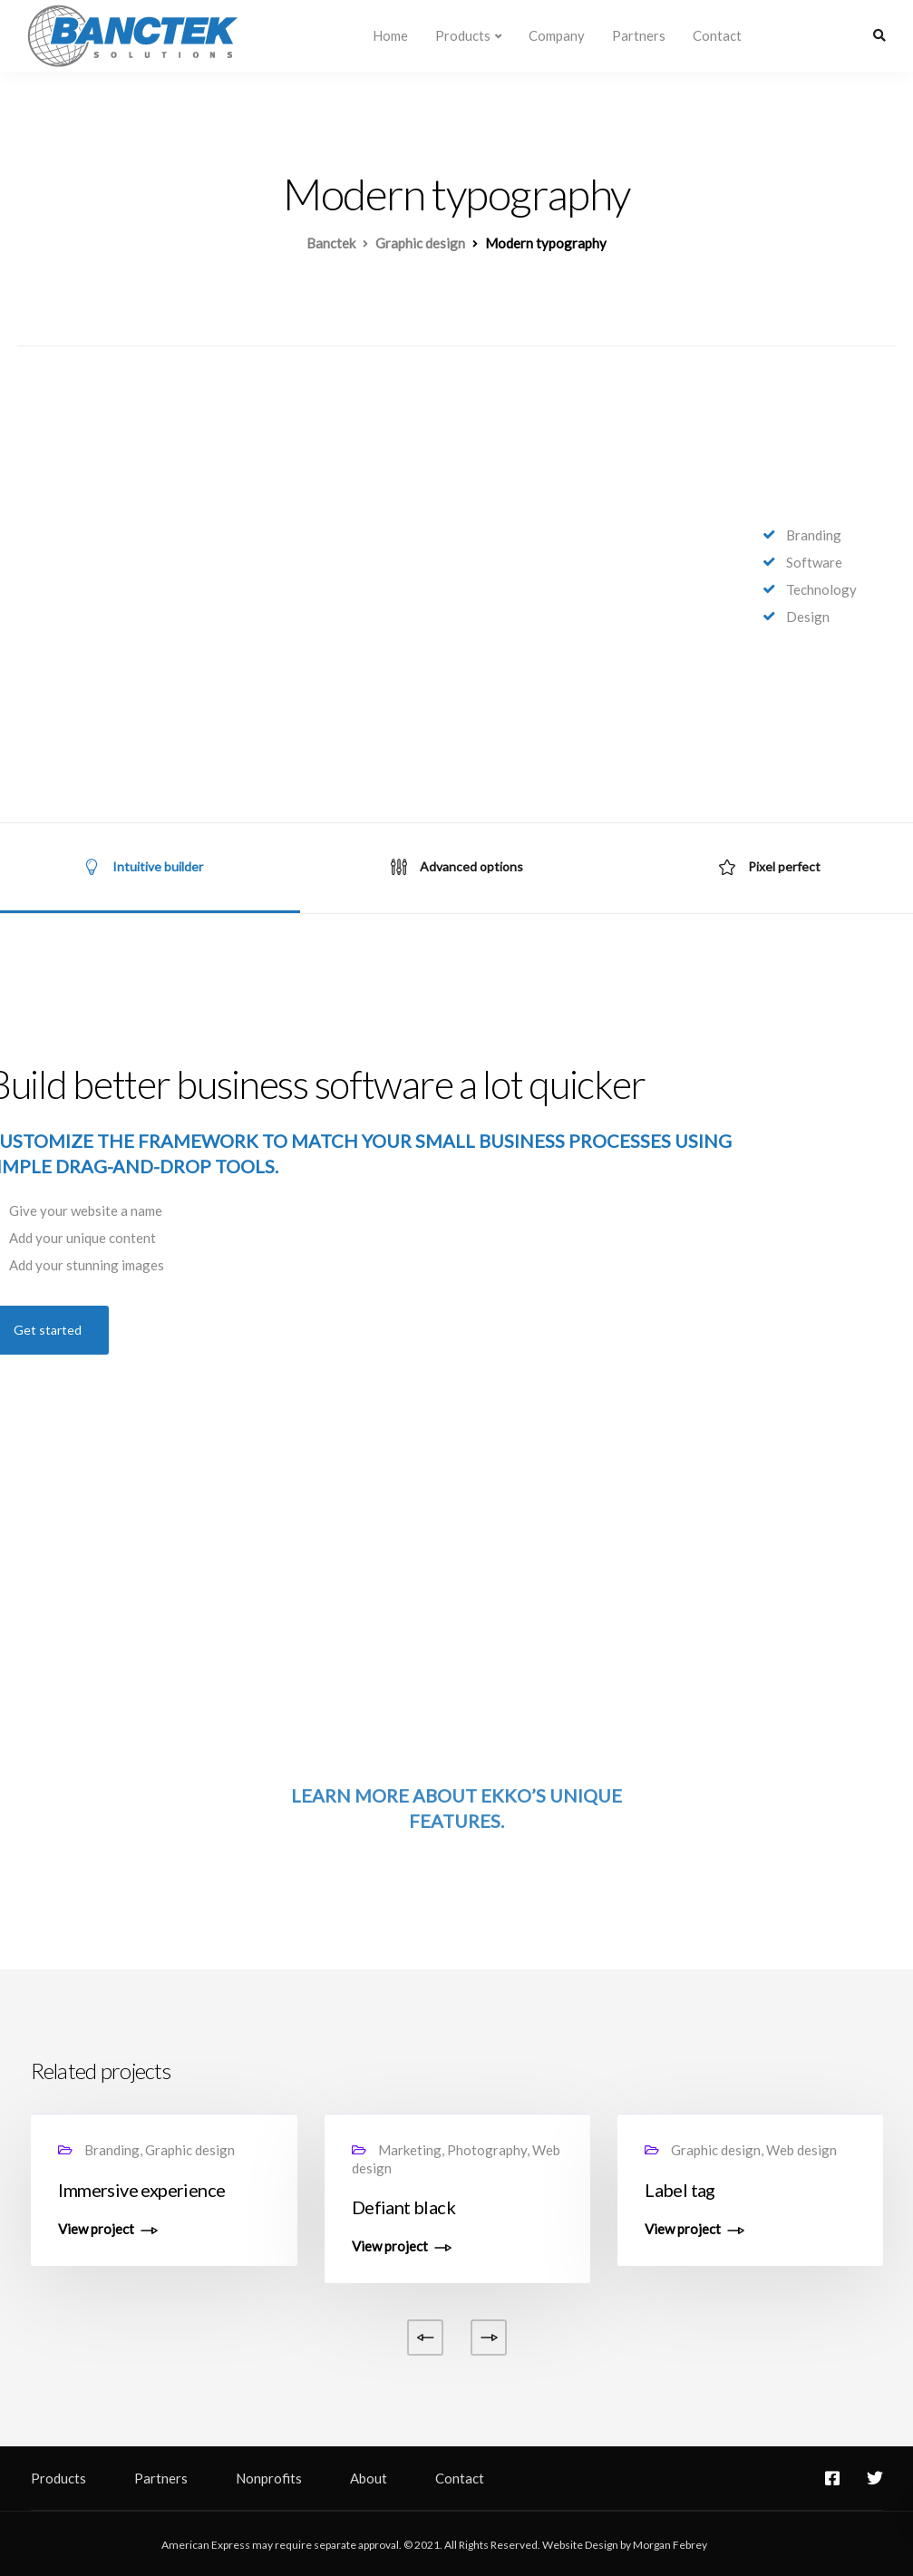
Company (557, 35)
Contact (717, 35)
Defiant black (403, 2207)
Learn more (350, 1795)
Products (462, 35)
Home (390, 35)
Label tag (680, 2190)
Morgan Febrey (670, 2545)
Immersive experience (141, 2190)
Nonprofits (269, 2478)
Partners (638, 35)
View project (96, 2229)
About (368, 2478)
